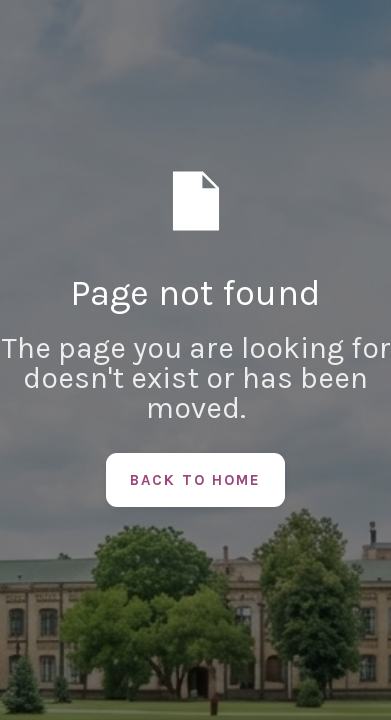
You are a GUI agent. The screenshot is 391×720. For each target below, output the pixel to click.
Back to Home (195, 480)
